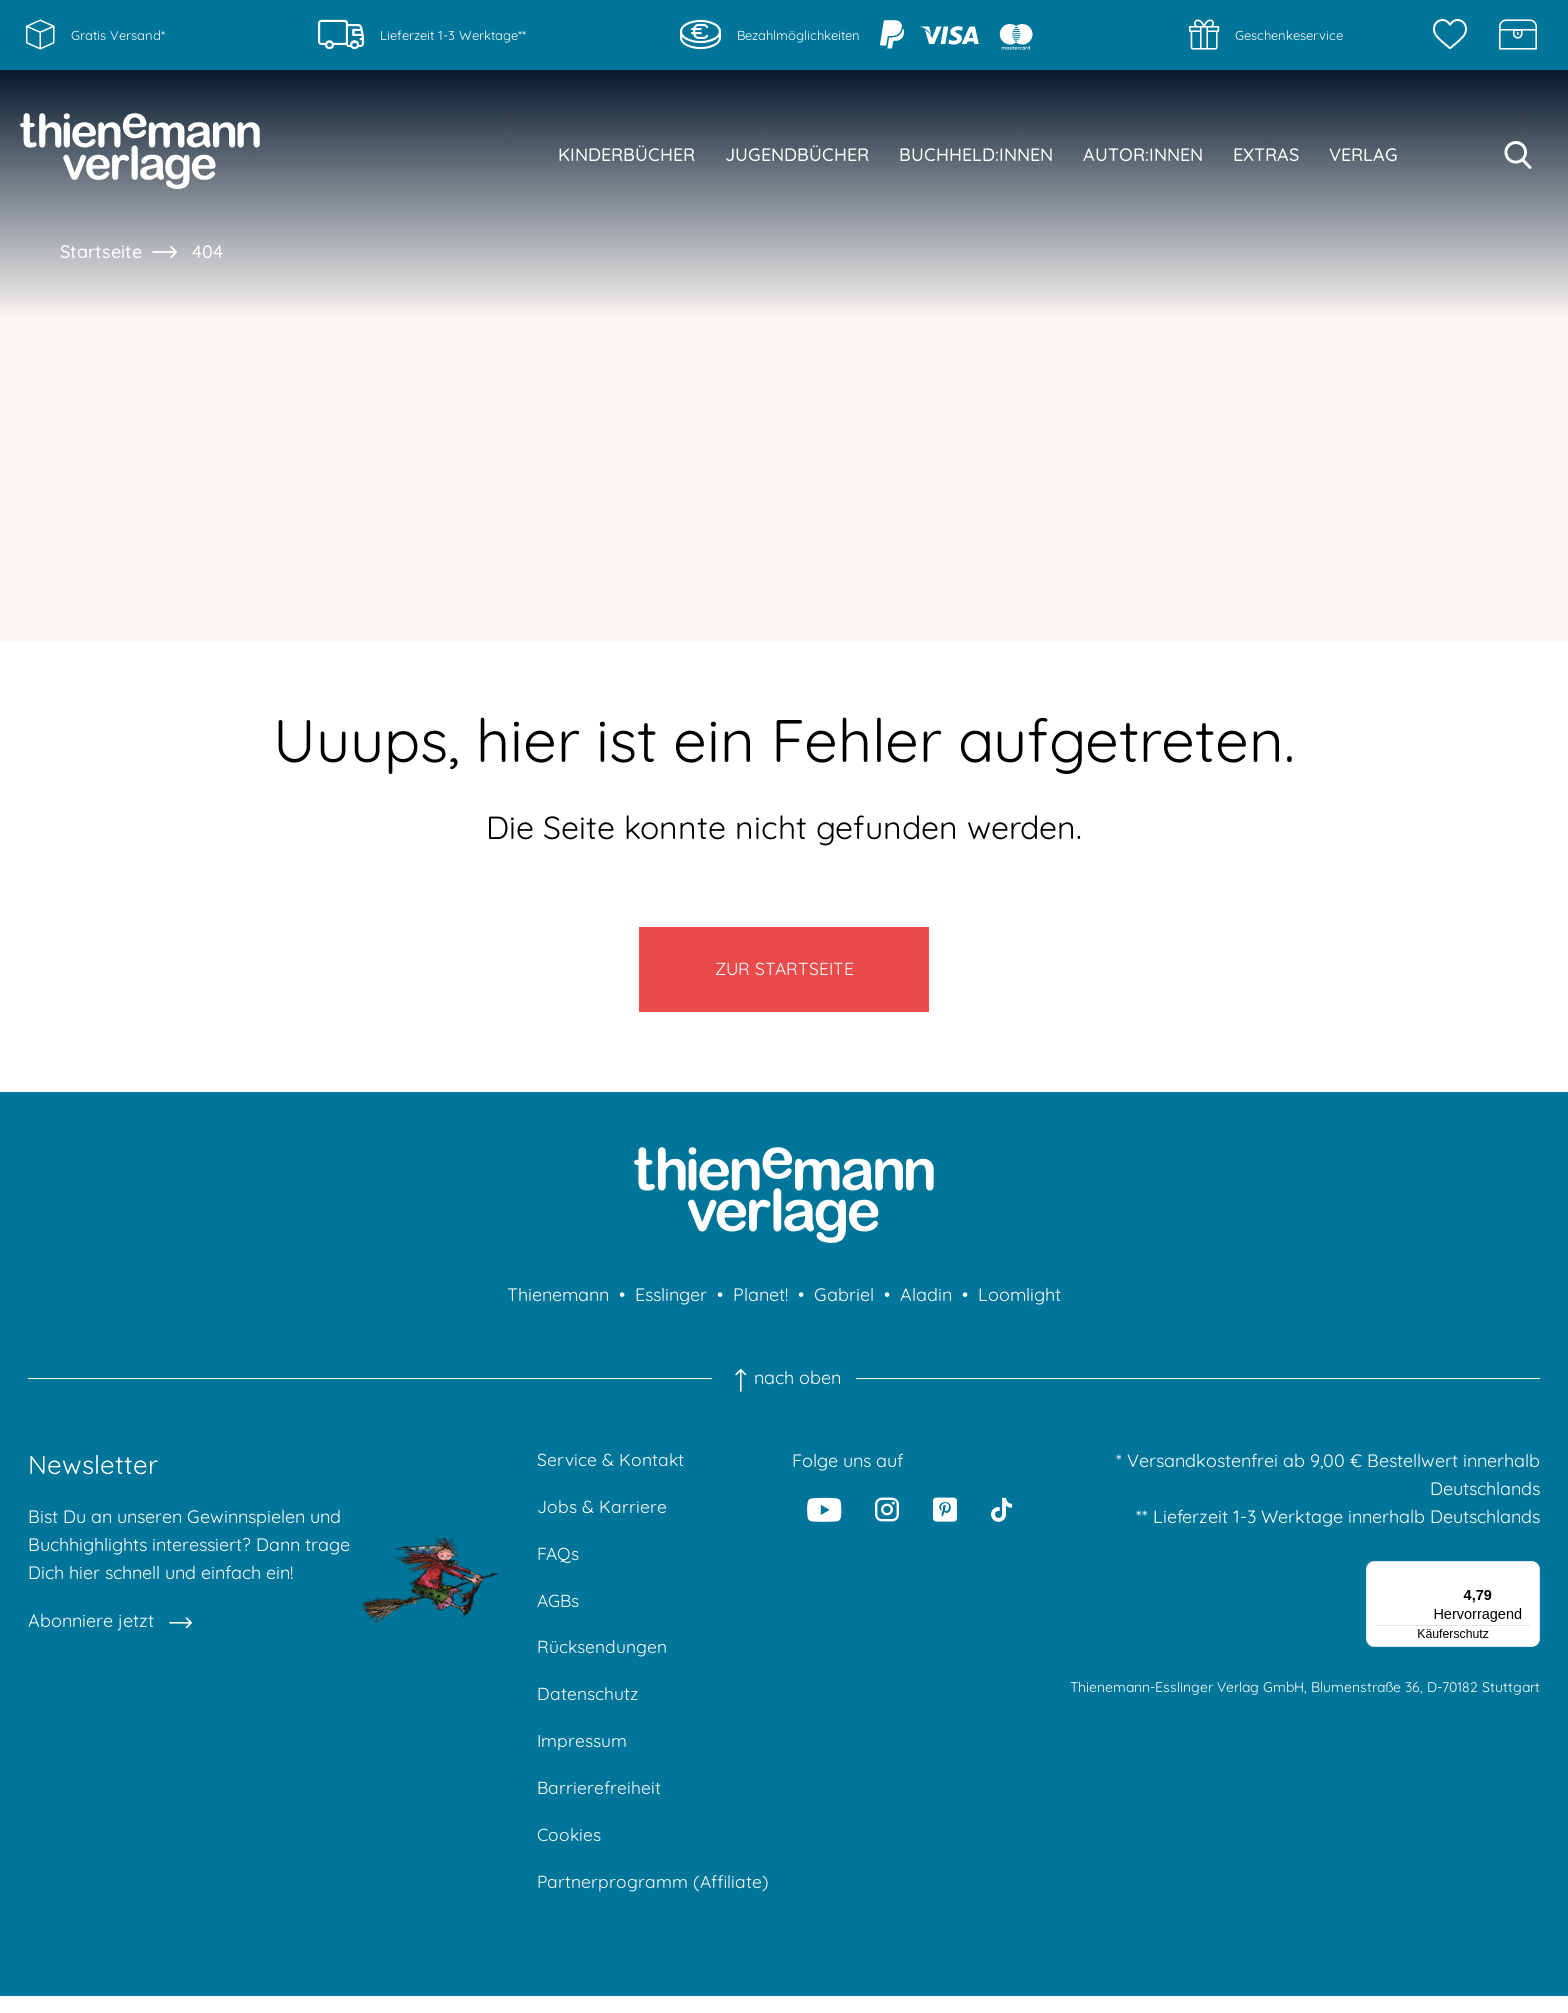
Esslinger (671, 1300)
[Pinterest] (945, 1515)
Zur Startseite (784, 972)
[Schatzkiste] (1518, 35)
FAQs (558, 1562)
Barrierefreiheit (599, 1802)
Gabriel (844, 1300)
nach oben (784, 1384)
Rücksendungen (602, 1658)
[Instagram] (888, 1515)
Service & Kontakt (611, 1466)
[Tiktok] (1001, 1515)
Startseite (101, 251)
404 (207, 251)
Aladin (926, 1300)
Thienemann (558, 1300)
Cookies (570, 1850)
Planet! (760, 1300)
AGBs (559, 1610)
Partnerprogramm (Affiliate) (654, 1898)
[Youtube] (825, 1515)
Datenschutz (588, 1706)
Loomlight (1019, 1300)
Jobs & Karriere (602, 1514)
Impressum (582, 1754)
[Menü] (1528, 1579)
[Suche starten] (1518, 155)
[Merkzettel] (1455, 35)
